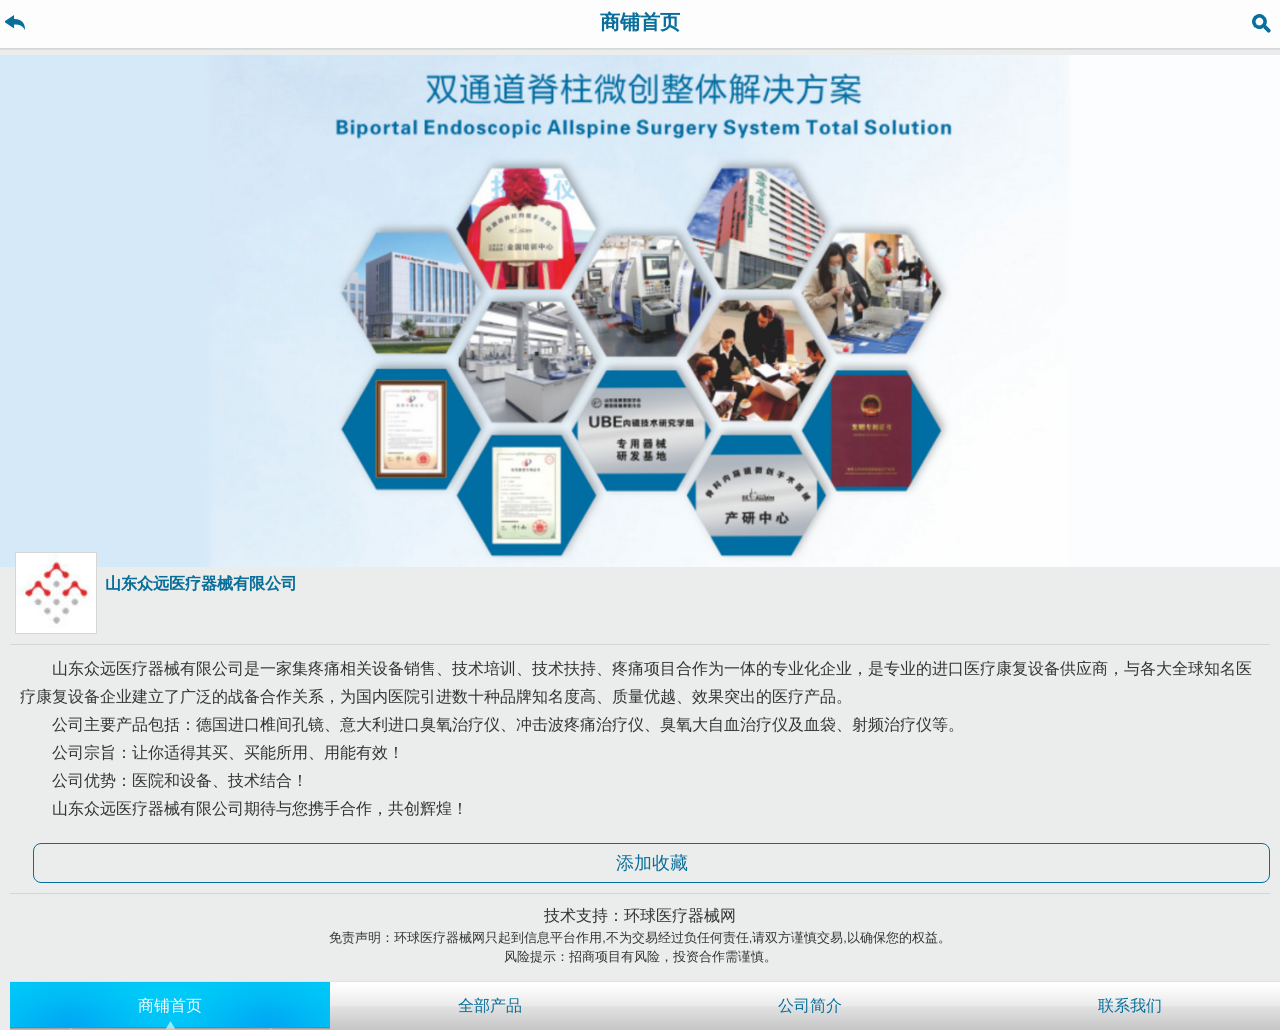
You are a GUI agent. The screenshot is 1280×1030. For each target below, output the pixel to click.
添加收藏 (652, 863)
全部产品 (490, 1005)
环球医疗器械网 (680, 915)
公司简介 (810, 1005)
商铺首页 (170, 1005)
